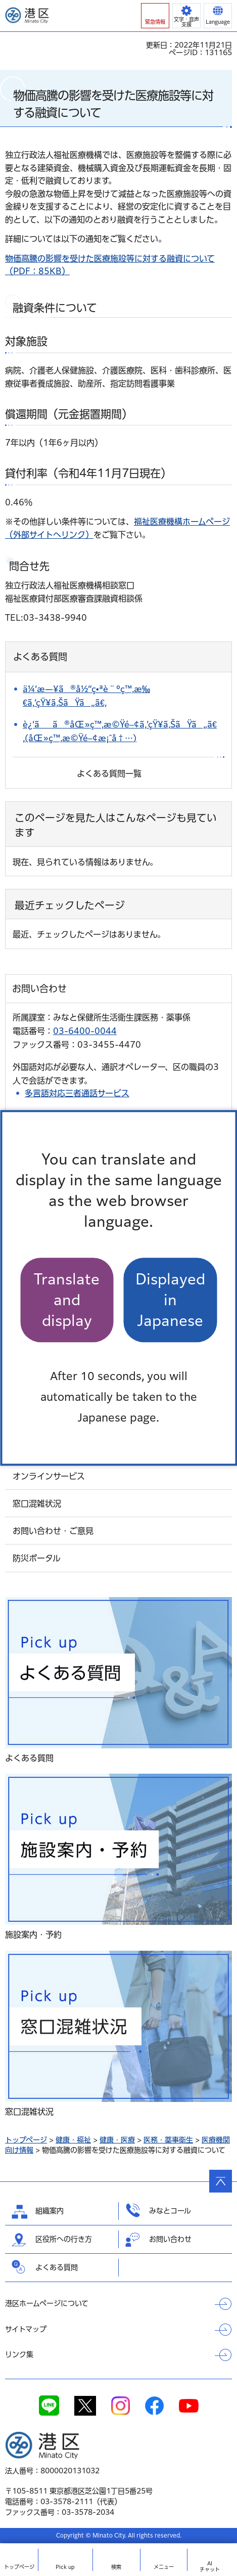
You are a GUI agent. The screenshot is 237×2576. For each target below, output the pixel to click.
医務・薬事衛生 (168, 2139)
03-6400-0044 (85, 1031)
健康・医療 (117, 2139)
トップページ (26, 2139)
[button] (155, 15)
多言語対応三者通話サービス (77, 1093)
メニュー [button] (164, 2566)
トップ (19, 2567)
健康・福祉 (73, 2139)
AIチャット (210, 2566)
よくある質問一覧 (109, 773)
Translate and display (67, 1299)
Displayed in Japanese (170, 1299)
